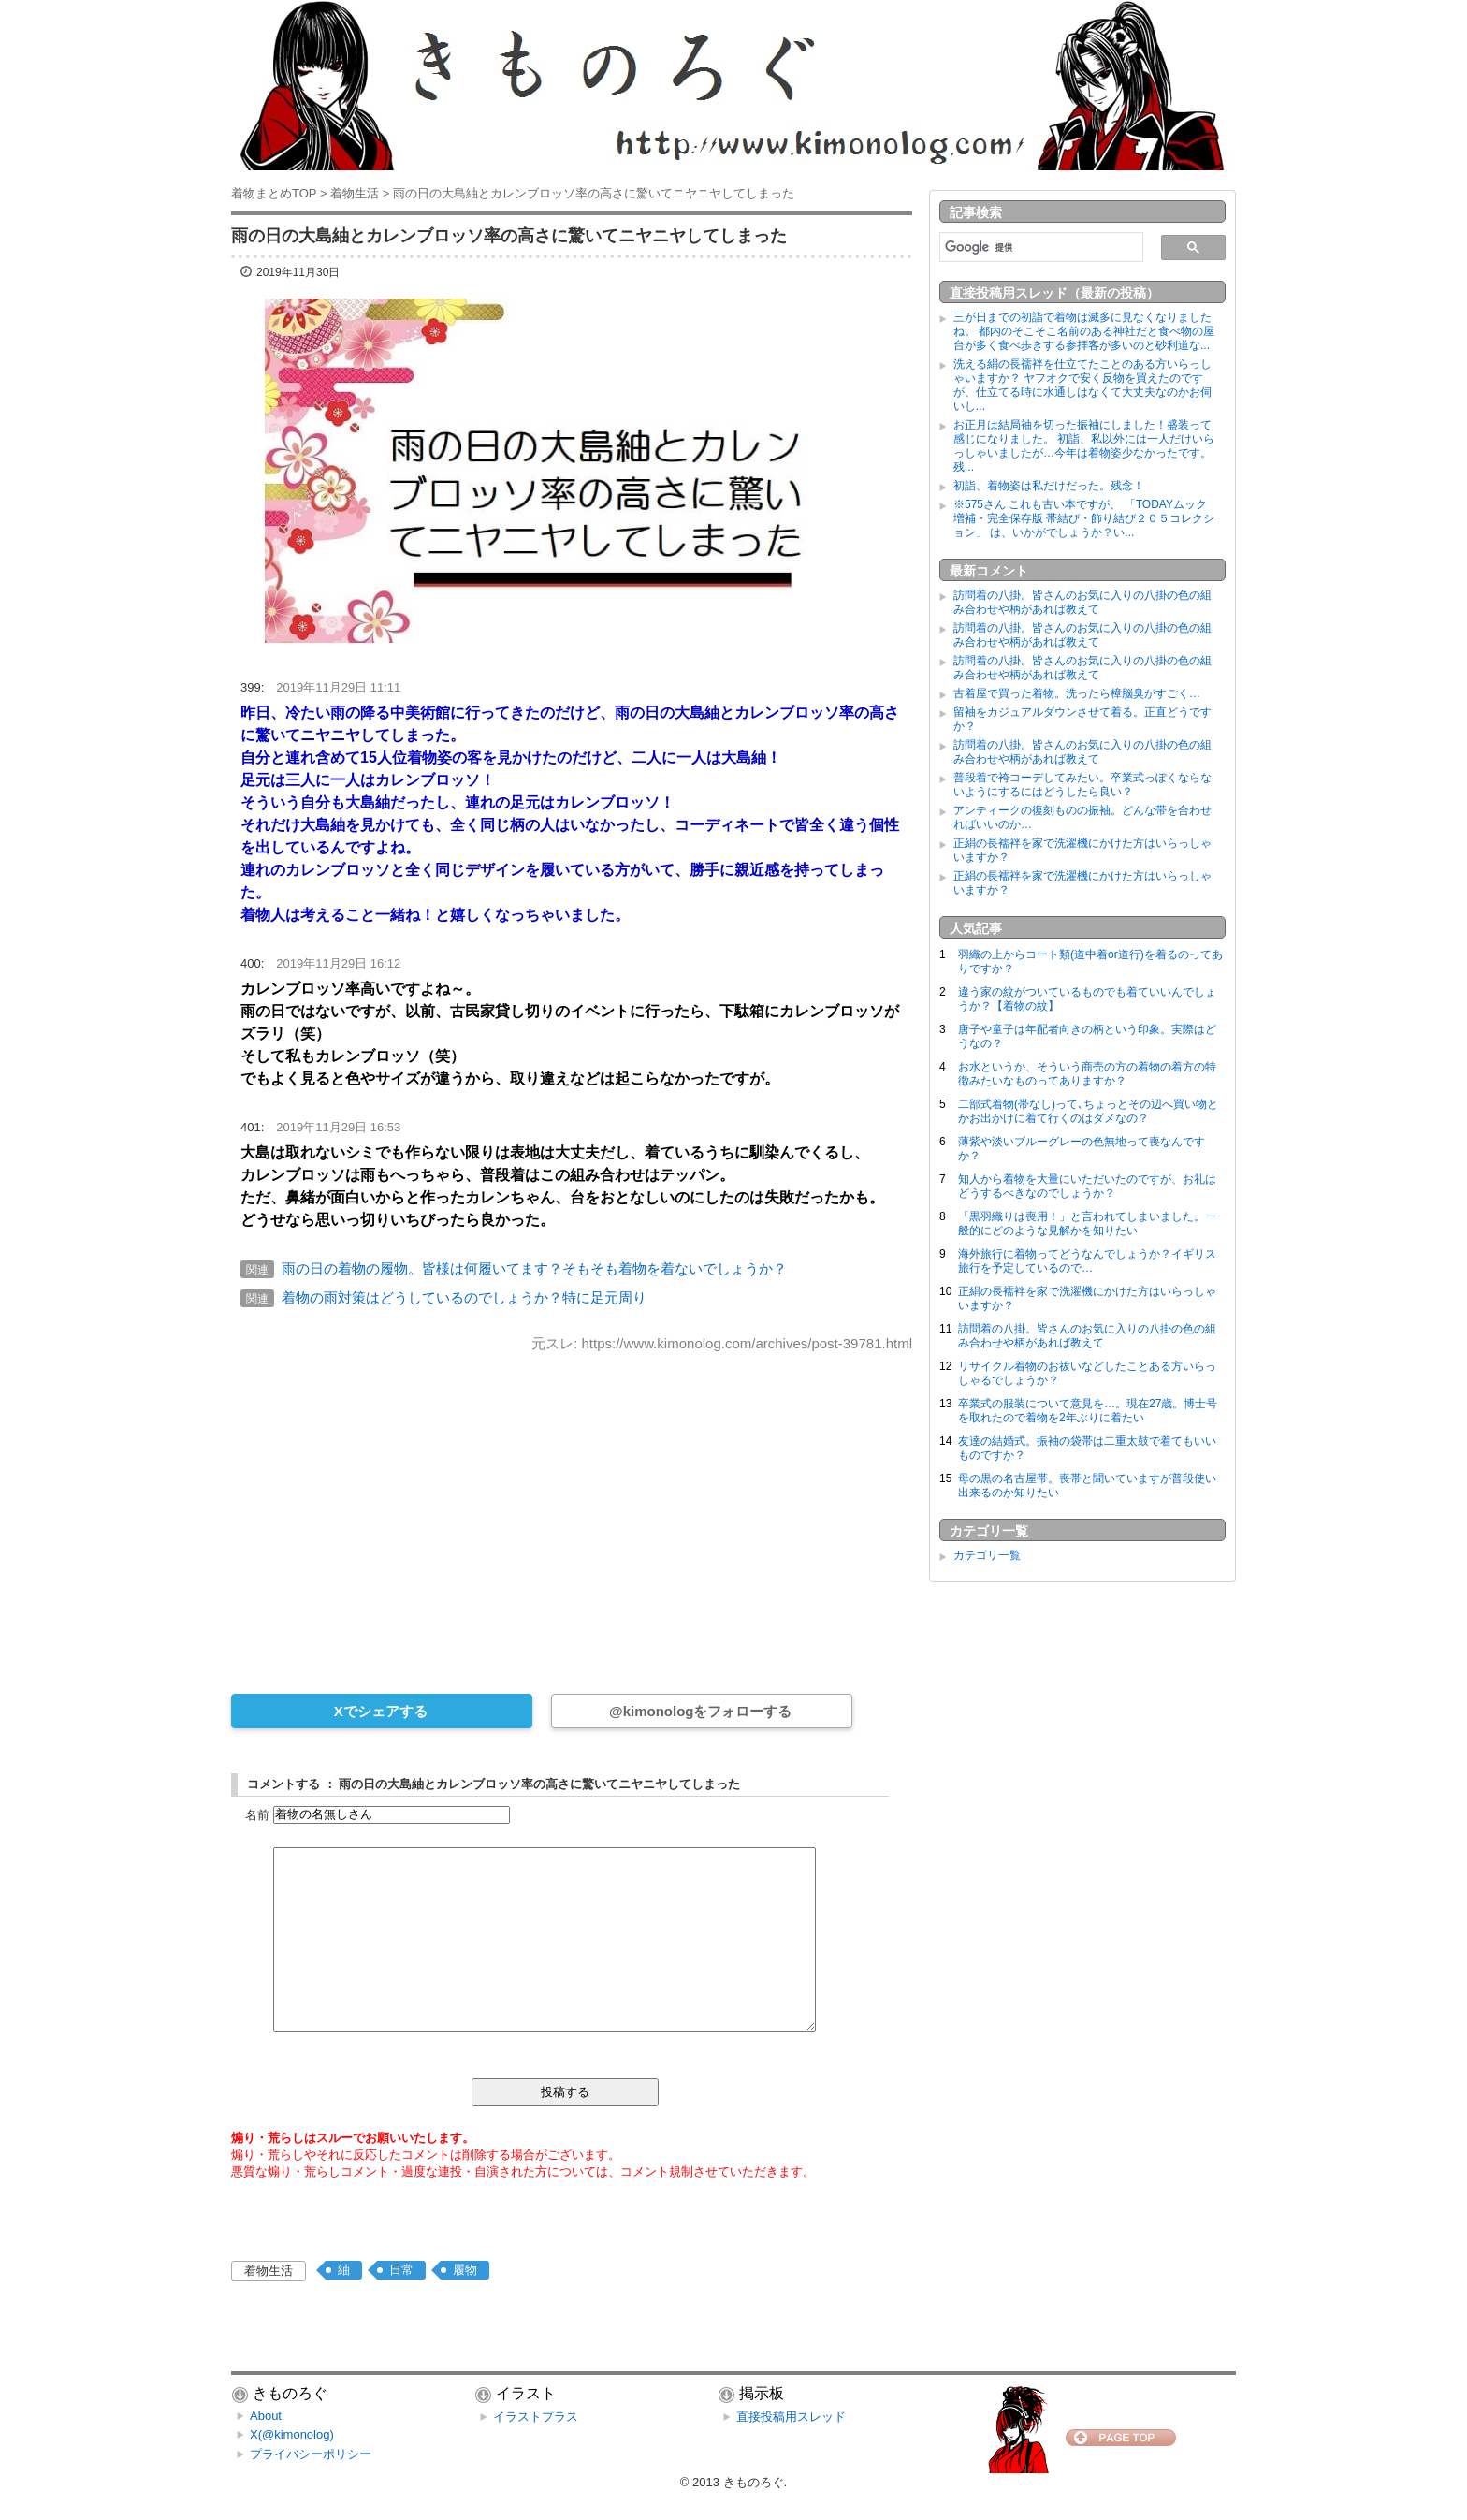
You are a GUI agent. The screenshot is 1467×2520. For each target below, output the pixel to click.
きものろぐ (753, 2482)
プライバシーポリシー (310, 2454)
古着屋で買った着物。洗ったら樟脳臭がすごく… (1076, 693)
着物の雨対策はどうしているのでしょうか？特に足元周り (464, 1297)
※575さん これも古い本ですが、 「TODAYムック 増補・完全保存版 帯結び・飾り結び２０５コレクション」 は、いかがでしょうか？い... (1085, 518)
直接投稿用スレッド (791, 2417)
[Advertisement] (571, 1510)
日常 (401, 2270)
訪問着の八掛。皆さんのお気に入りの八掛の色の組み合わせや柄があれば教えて (1082, 602)
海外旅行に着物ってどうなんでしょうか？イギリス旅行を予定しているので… (1087, 1261)
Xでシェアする (381, 1711)
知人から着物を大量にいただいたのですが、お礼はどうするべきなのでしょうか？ (1087, 1186)
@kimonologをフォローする (700, 1711)
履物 (465, 2270)
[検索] (1039, 247)
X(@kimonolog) (292, 2434)
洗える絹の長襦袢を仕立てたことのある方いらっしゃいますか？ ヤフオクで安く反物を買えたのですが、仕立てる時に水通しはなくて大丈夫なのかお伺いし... (1082, 385)
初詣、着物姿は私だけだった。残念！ (1048, 485)
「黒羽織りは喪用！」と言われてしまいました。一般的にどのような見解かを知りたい (1087, 1223)
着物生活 (268, 2271)
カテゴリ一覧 (987, 1555)
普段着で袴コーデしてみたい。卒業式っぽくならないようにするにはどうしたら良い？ (1082, 784)
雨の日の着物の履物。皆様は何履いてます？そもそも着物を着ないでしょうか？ (534, 1268)
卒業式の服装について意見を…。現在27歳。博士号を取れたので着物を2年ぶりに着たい (1087, 1410)
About (266, 2416)
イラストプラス (535, 2417)
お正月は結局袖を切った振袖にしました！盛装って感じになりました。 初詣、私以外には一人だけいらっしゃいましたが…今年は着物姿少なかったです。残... (1083, 445)
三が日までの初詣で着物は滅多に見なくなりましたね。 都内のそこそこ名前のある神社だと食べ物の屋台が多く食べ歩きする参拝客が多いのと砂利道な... (1083, 331)
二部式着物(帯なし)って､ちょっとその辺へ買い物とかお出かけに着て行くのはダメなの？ (1088, 1111)
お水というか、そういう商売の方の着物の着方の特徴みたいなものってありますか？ (1087, 1073)
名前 (257, 1814)
